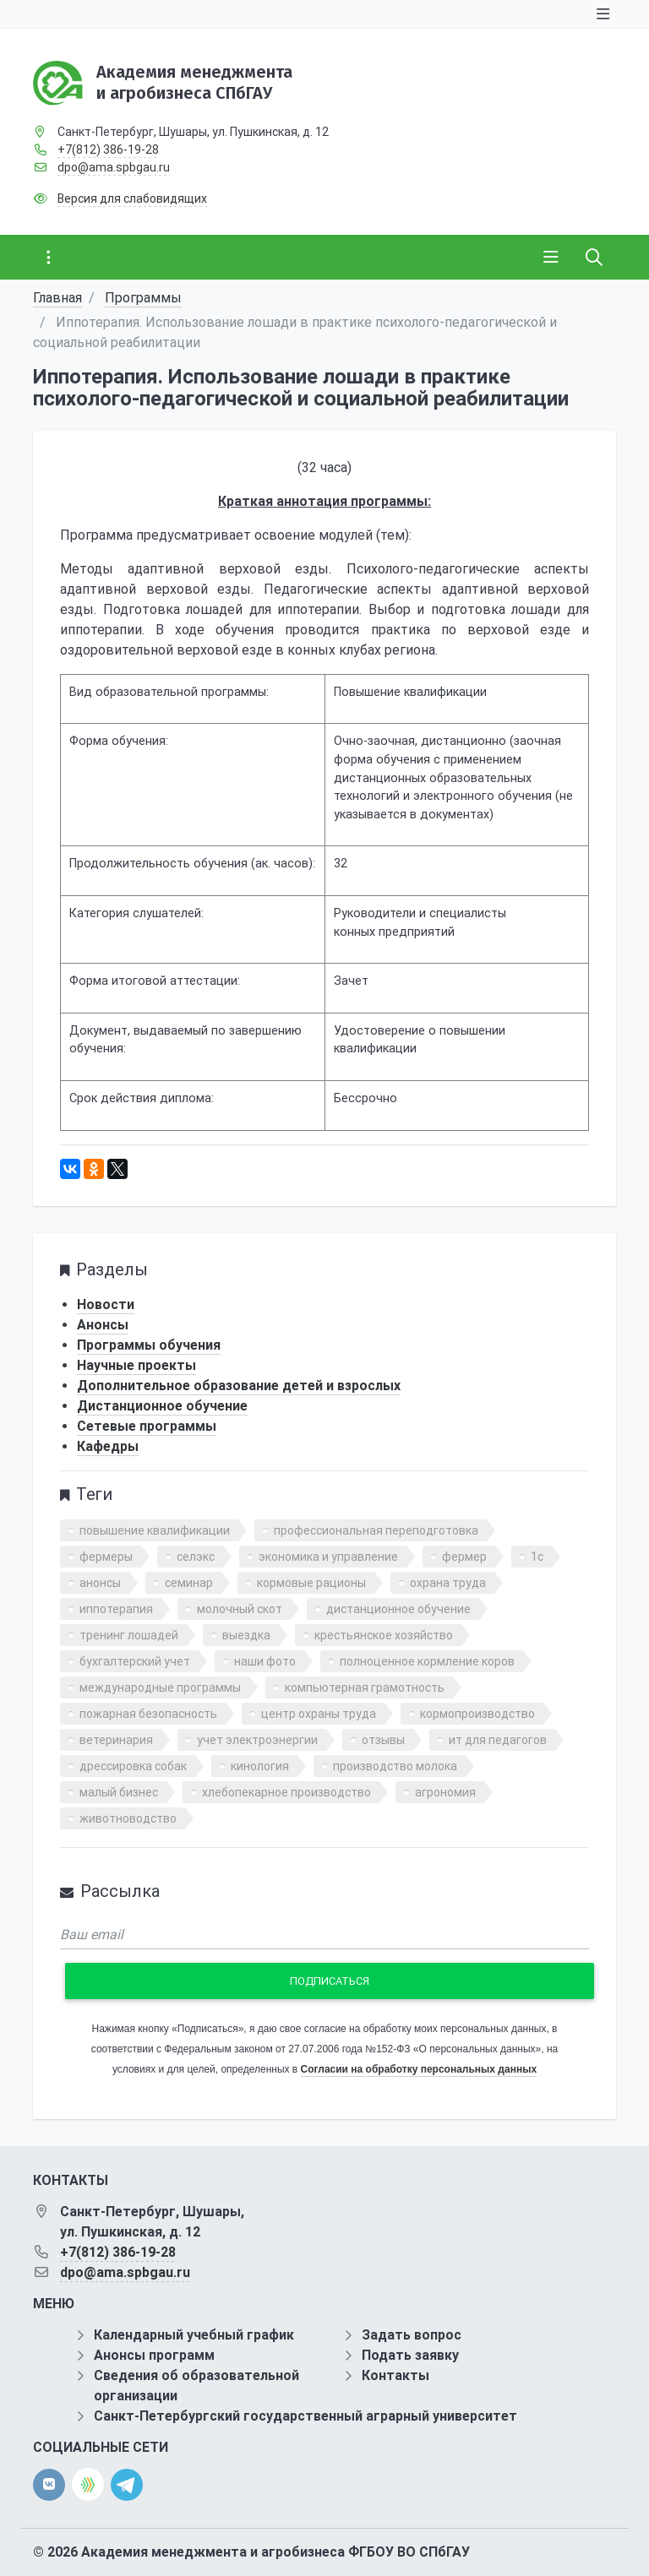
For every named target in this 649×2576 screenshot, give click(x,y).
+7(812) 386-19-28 (108, 149)
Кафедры (108, 1446)
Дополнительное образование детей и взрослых (239, 1386)
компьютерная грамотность (364, 1687)
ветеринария (116, 1740)
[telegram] (127, 2483)
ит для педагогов (498, 1740)
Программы (143, 298)
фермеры (106, 1556)
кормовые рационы (311, 1583)
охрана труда (448, 1583)
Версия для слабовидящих (132, 198)
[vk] (49, 2485)
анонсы (100, 1583)
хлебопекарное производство (286, 1792)
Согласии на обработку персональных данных (419, 2069)
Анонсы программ (154, 2355)
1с (537, 1556)
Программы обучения (149, 1345)
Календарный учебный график (194, 2335)
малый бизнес (118, 1792)
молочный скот (239, 1609)
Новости (105, 1304)
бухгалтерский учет (134, 1661)
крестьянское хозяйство (383, 1635)
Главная (57, 298)
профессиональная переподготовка (376, 1530)
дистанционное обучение (398, 1609)
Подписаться (329, 1981)
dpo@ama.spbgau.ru (113, 167)
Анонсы (102, 1325)
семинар (189, 1583)
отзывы (383, 1740)
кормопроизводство (477, 1713)
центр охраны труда (318, 1713)
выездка (246, 1635)
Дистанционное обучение (162, 1406)
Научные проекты (136, 1365)
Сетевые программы (146, 1426)
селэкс (196, 1556)
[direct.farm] (88, 2484)
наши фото (265, 1661)
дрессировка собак (133, 1766)
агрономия (445, 1792)
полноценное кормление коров (427, 1661)
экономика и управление (328, 1556)
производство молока (395, 1766)
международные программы (160, 1687)
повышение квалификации (154, 1530)
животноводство (128, 1818)
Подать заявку (410, 2355)
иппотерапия (116, 1609)
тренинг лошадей (128, 1635)
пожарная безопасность (148, 1713)
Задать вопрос (411, 2335)
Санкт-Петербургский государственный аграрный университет (305, 2416)
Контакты (395, 2375)
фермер (464, 1556)
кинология (260, 1766)
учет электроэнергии (257, 1740)
